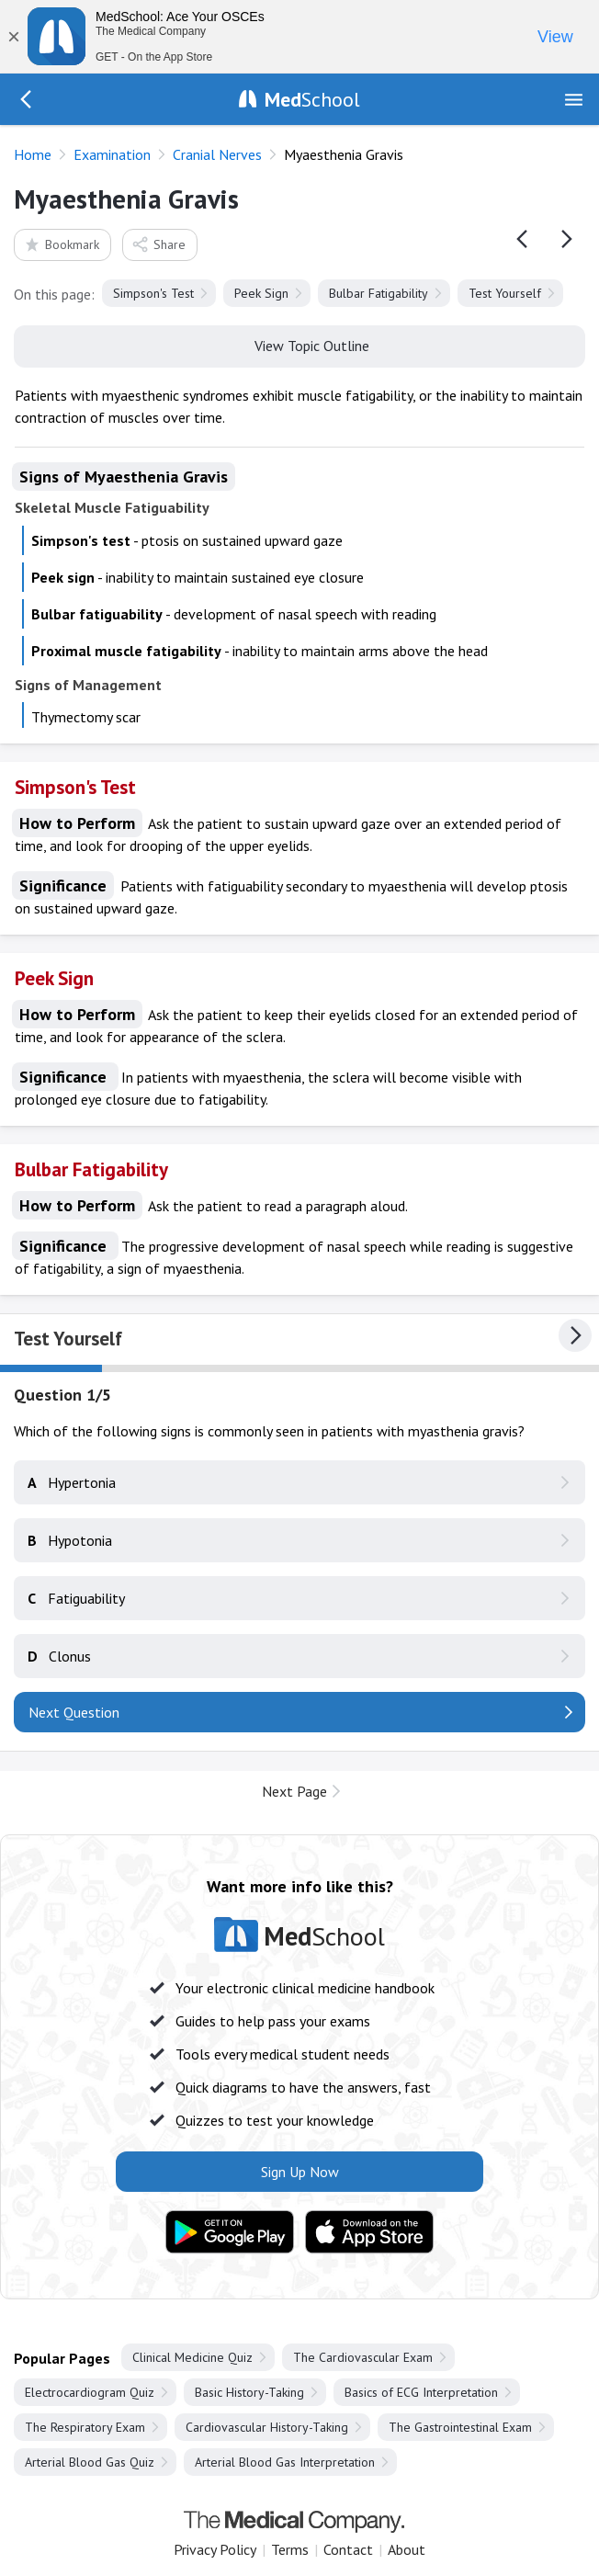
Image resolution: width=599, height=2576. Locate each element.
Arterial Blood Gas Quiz (89, 2462)
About (406, 2549)
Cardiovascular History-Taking (267, 2427)
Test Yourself (505, 293)
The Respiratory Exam (85, 2427)
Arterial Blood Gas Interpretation (285, 2462)
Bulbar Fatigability (378, 293)
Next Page (294, 1791)
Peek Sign (261, 293)
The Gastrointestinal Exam (460, 2427)
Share (158, 244)
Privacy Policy (215, 2549)
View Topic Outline (300, 345)
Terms (290, 2549)
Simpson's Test (153, 293)
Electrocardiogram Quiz (89, 2392)
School (312, 99)
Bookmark (61, 244)
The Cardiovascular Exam (363, 2357)
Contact (348, 2549)
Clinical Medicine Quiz (192, 2357)
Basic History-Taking (249, 2392)
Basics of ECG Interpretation (421, 2392)
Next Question (73, 1712)
